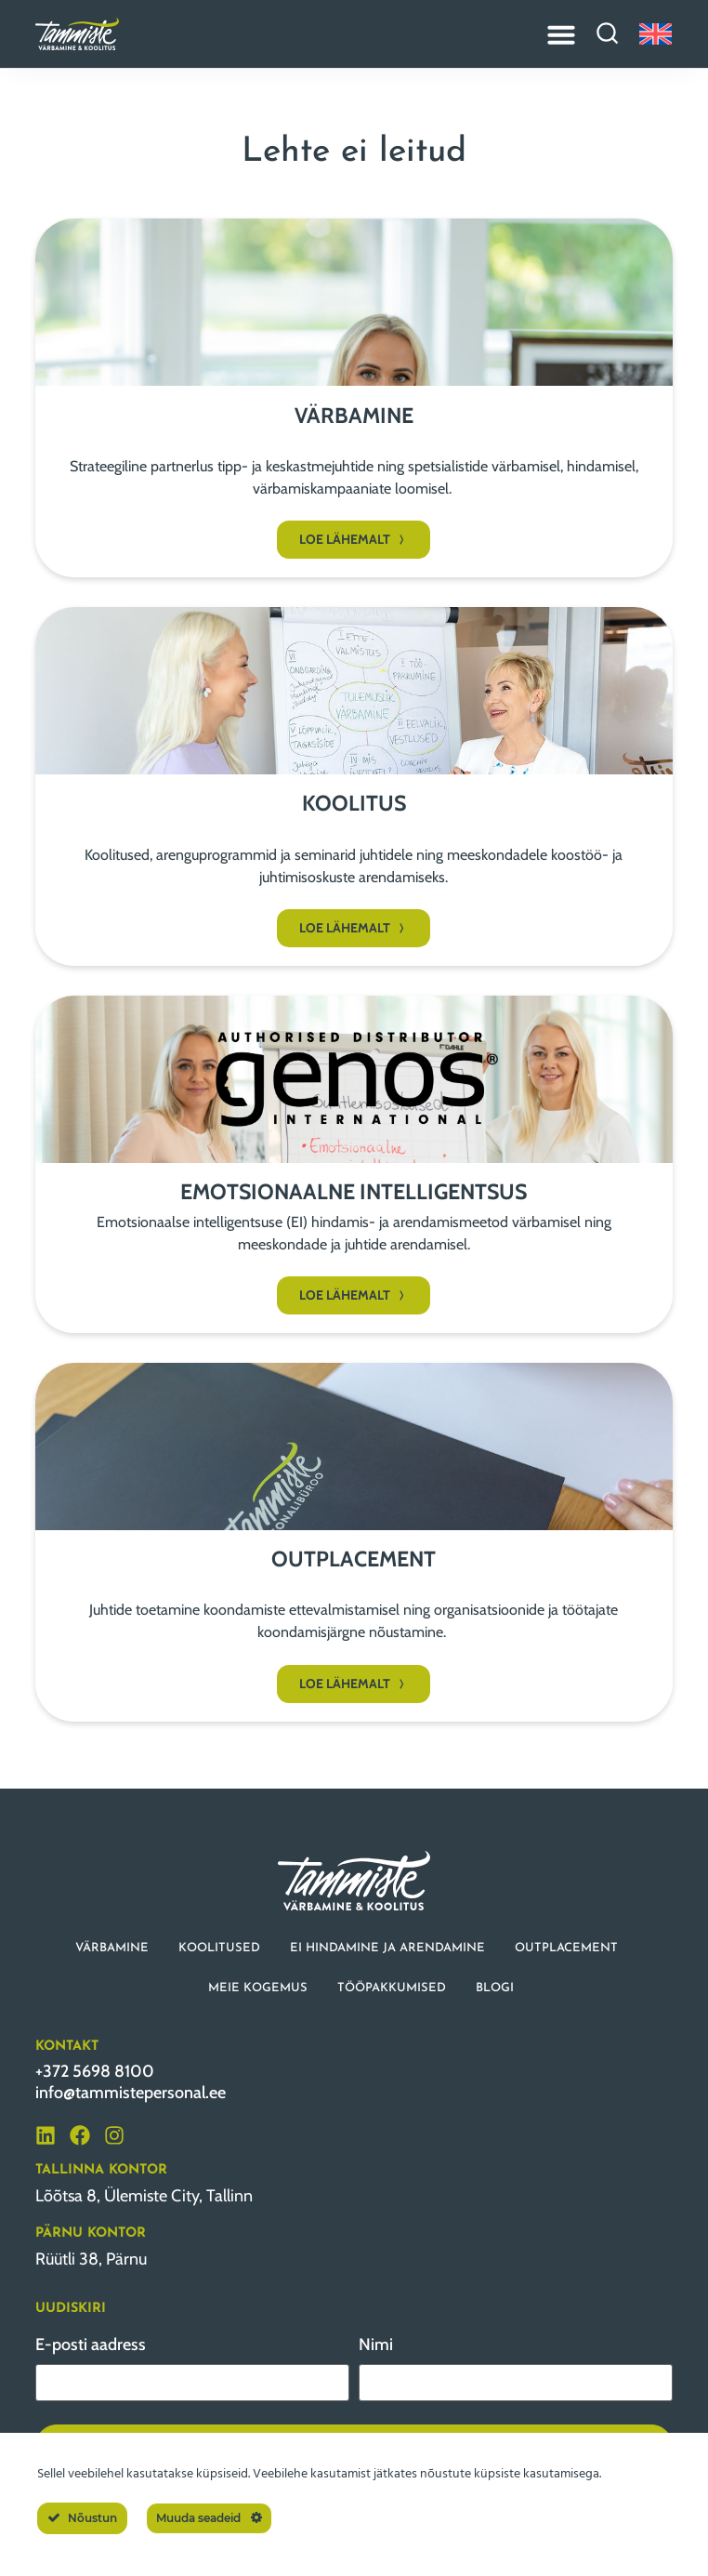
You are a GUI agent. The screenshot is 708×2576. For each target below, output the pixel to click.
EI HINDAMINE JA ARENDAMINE (387, 1948)
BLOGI (495, 1988)
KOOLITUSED (219, 1948)
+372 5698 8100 (94, 2071)
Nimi (376, 2344)
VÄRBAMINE (112, 1948)
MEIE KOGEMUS (258, 1988)
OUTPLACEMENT (566, 1948)
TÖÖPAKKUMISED (391, 1988)
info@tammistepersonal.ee (130, 2092)
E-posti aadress (90, 2344)
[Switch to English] (655, 34)
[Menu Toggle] (561, 34)
